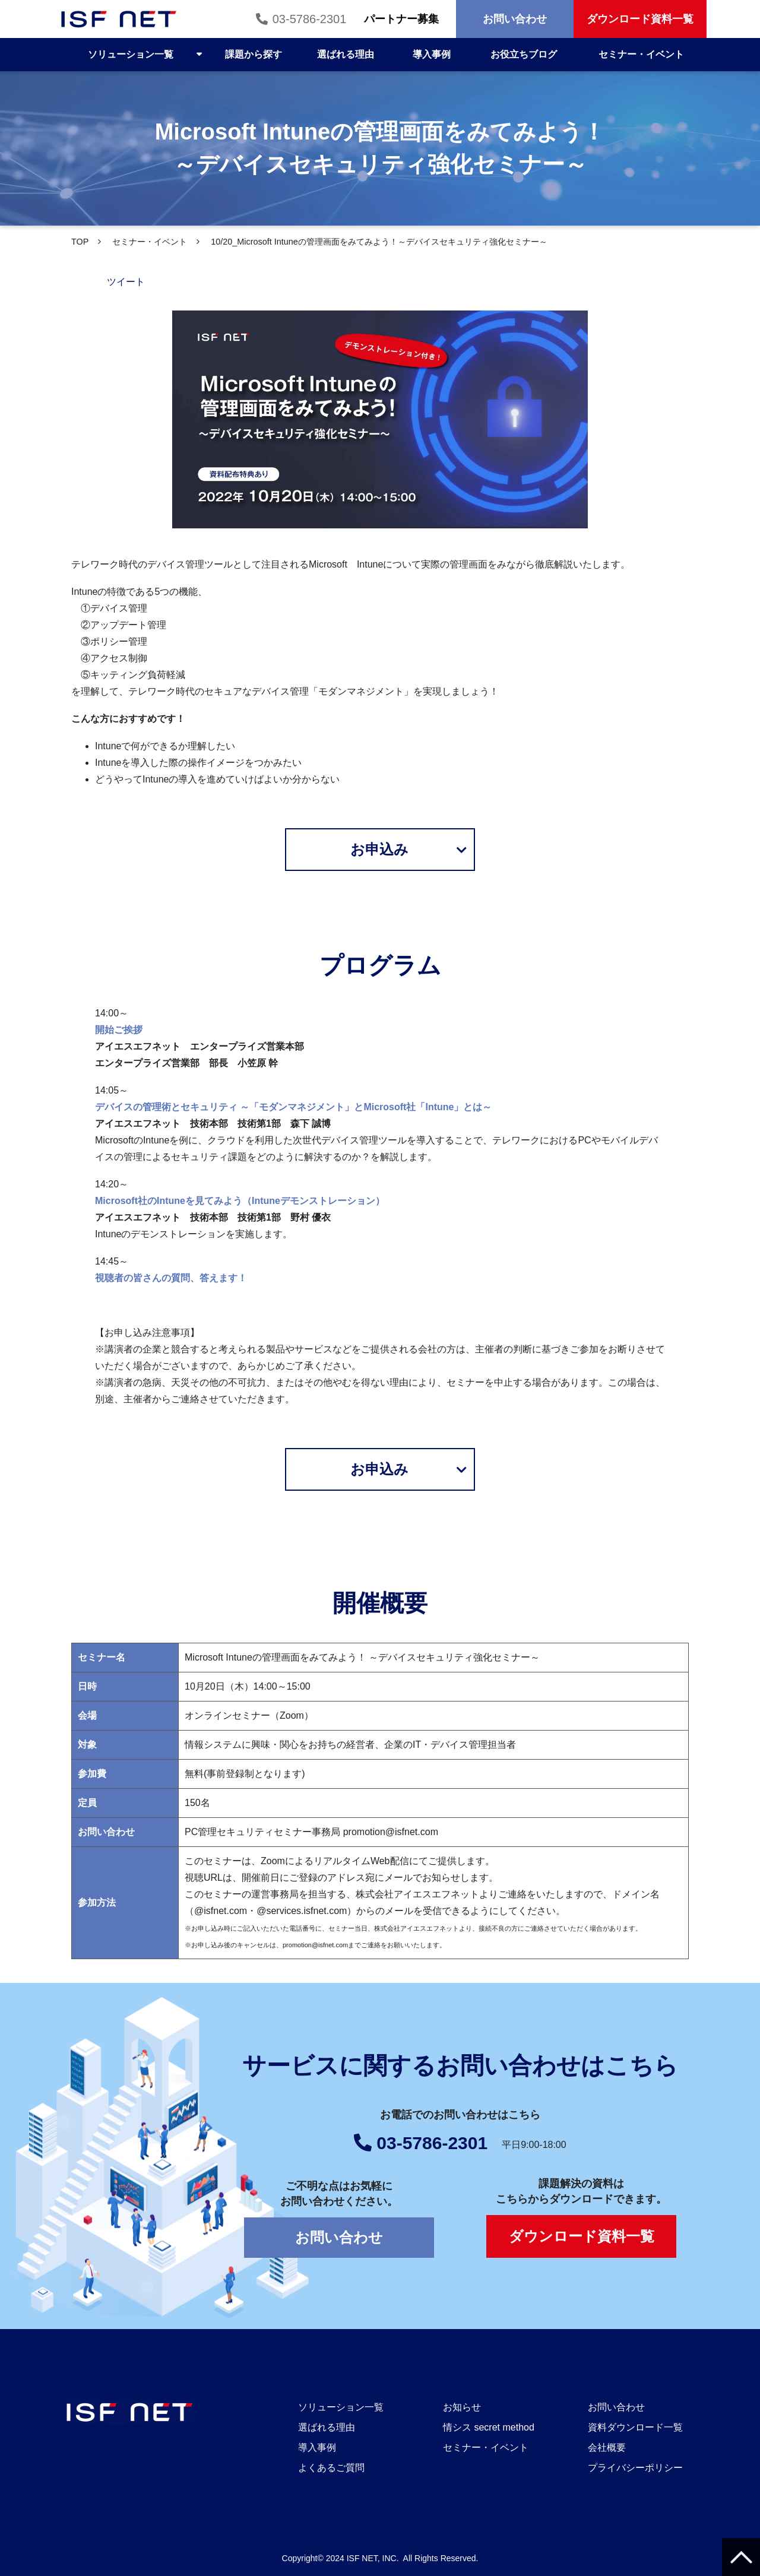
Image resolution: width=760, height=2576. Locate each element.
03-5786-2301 (308, 19)
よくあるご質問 (331, 2468)
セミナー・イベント (641, 54)
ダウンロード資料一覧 (640, 19)
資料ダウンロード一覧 (635, 2427)
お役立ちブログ (523, 54)
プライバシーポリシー (635, 2468)
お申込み (379, 849)
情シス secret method (488, 2427)
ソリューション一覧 (130, 54)
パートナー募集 (400, 19)
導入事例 (432, 54)
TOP (79, 241)
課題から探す (253, 54)
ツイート (126, 282)
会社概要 (607, 2447)
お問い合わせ (515, 19)
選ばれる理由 (345, 54)
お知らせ (462, 2407)
